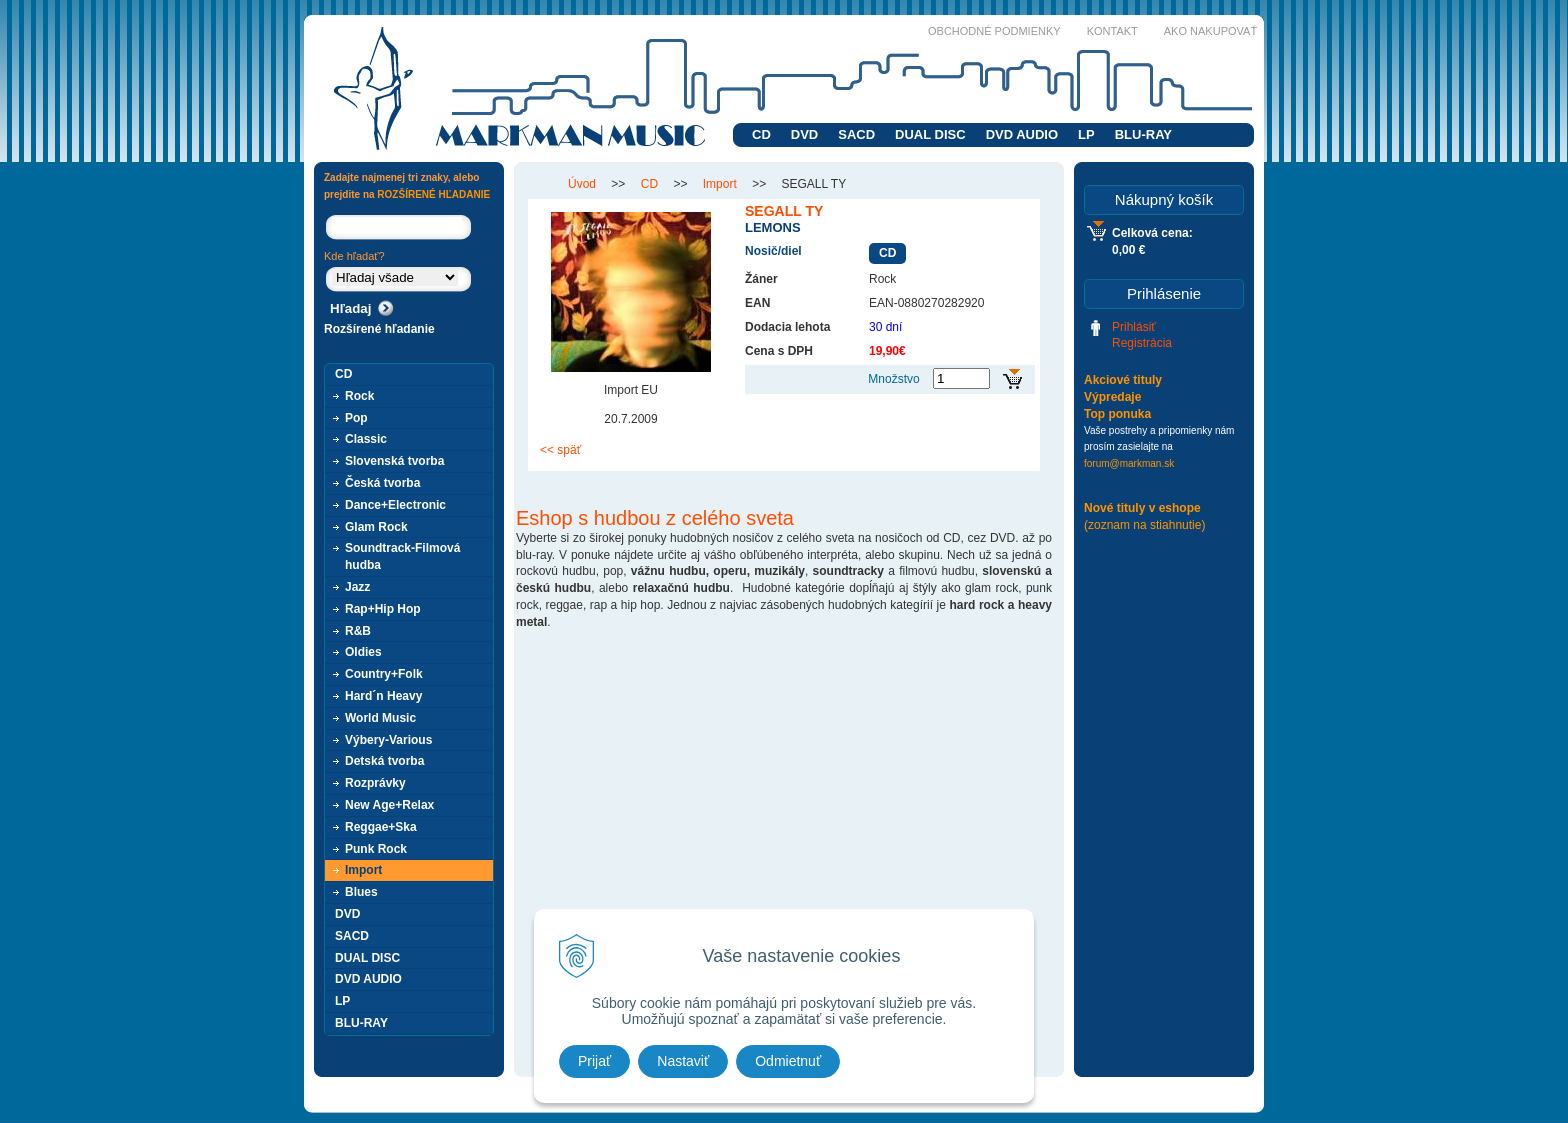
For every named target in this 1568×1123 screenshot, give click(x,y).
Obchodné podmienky (994, 31)
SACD (856, 134)
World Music (380, 718)
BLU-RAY (1143, 134)
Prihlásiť (1134, 327)
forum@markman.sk (1129, 463)
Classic (366, 439)
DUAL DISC (930, 134)
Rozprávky (375, 783)
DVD (804, 134)
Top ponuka (1117, 414)
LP (1086, 134)
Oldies (363, 652)
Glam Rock (376, 527)
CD (761, 134)
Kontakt (1112, 31)
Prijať (594, 1061)
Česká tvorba (382, 483)
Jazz (357, 587)
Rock (359, 396)
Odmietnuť (788, 1061)
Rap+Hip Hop (383, 609)
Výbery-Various (388, 740)
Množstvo (893, 379)
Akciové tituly (1123, 380)
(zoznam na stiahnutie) (1144, 525)
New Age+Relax (389, 805)
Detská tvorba (384, 761)
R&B (358, 631)
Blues (361, 892)
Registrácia (1142, 343)
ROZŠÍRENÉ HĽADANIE (433, 194)
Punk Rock (376, 849)
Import (363, 870)
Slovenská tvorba (394, 461)
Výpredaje (1112, 397)
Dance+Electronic (395, 505)
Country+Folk (384, 674)
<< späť (560, 450)
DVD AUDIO (1022, 134)
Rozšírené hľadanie (379, 329)
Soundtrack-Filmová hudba (402, 556)
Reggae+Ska (381, 827)
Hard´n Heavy (383, 696)
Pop (356, 418)
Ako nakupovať (1210, 31)
